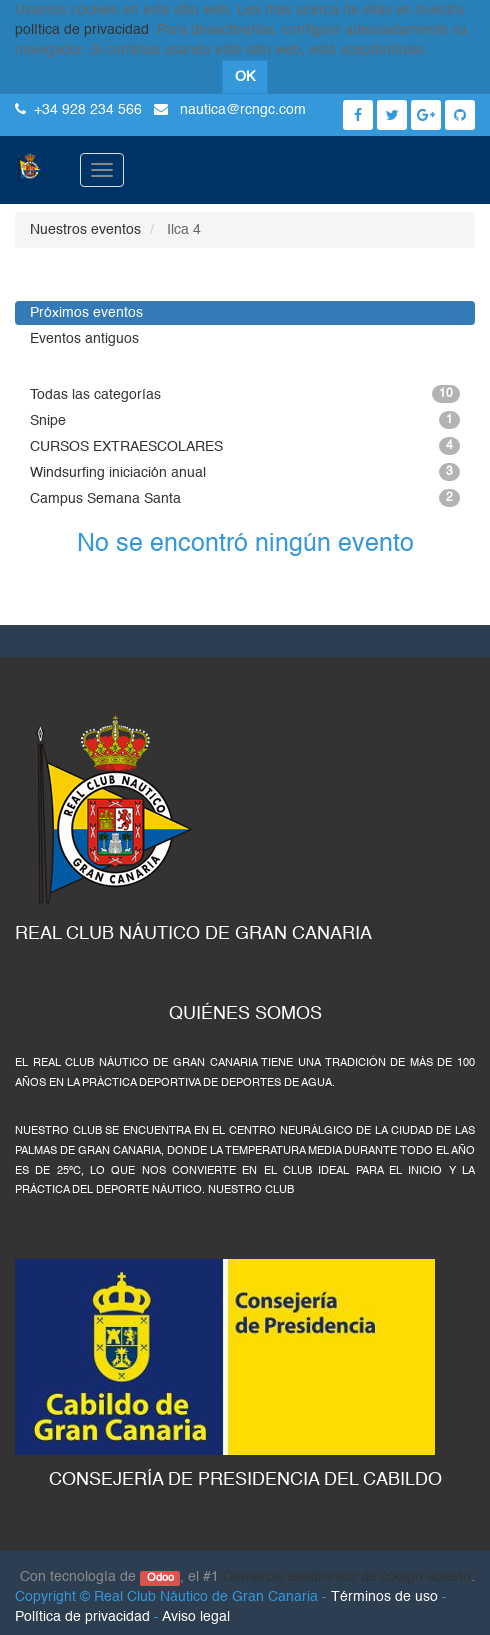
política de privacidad (82, 30)
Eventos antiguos (84, 339)
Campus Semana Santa (245, 498)
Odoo (160, 1578)
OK (245, 77)
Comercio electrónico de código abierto (347, 1577)
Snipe (245, 420)
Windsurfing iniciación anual (245, 472)
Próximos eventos (86, 313)
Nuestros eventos (85, 230)
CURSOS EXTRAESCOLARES (245, 446)
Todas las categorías (245, 394)
